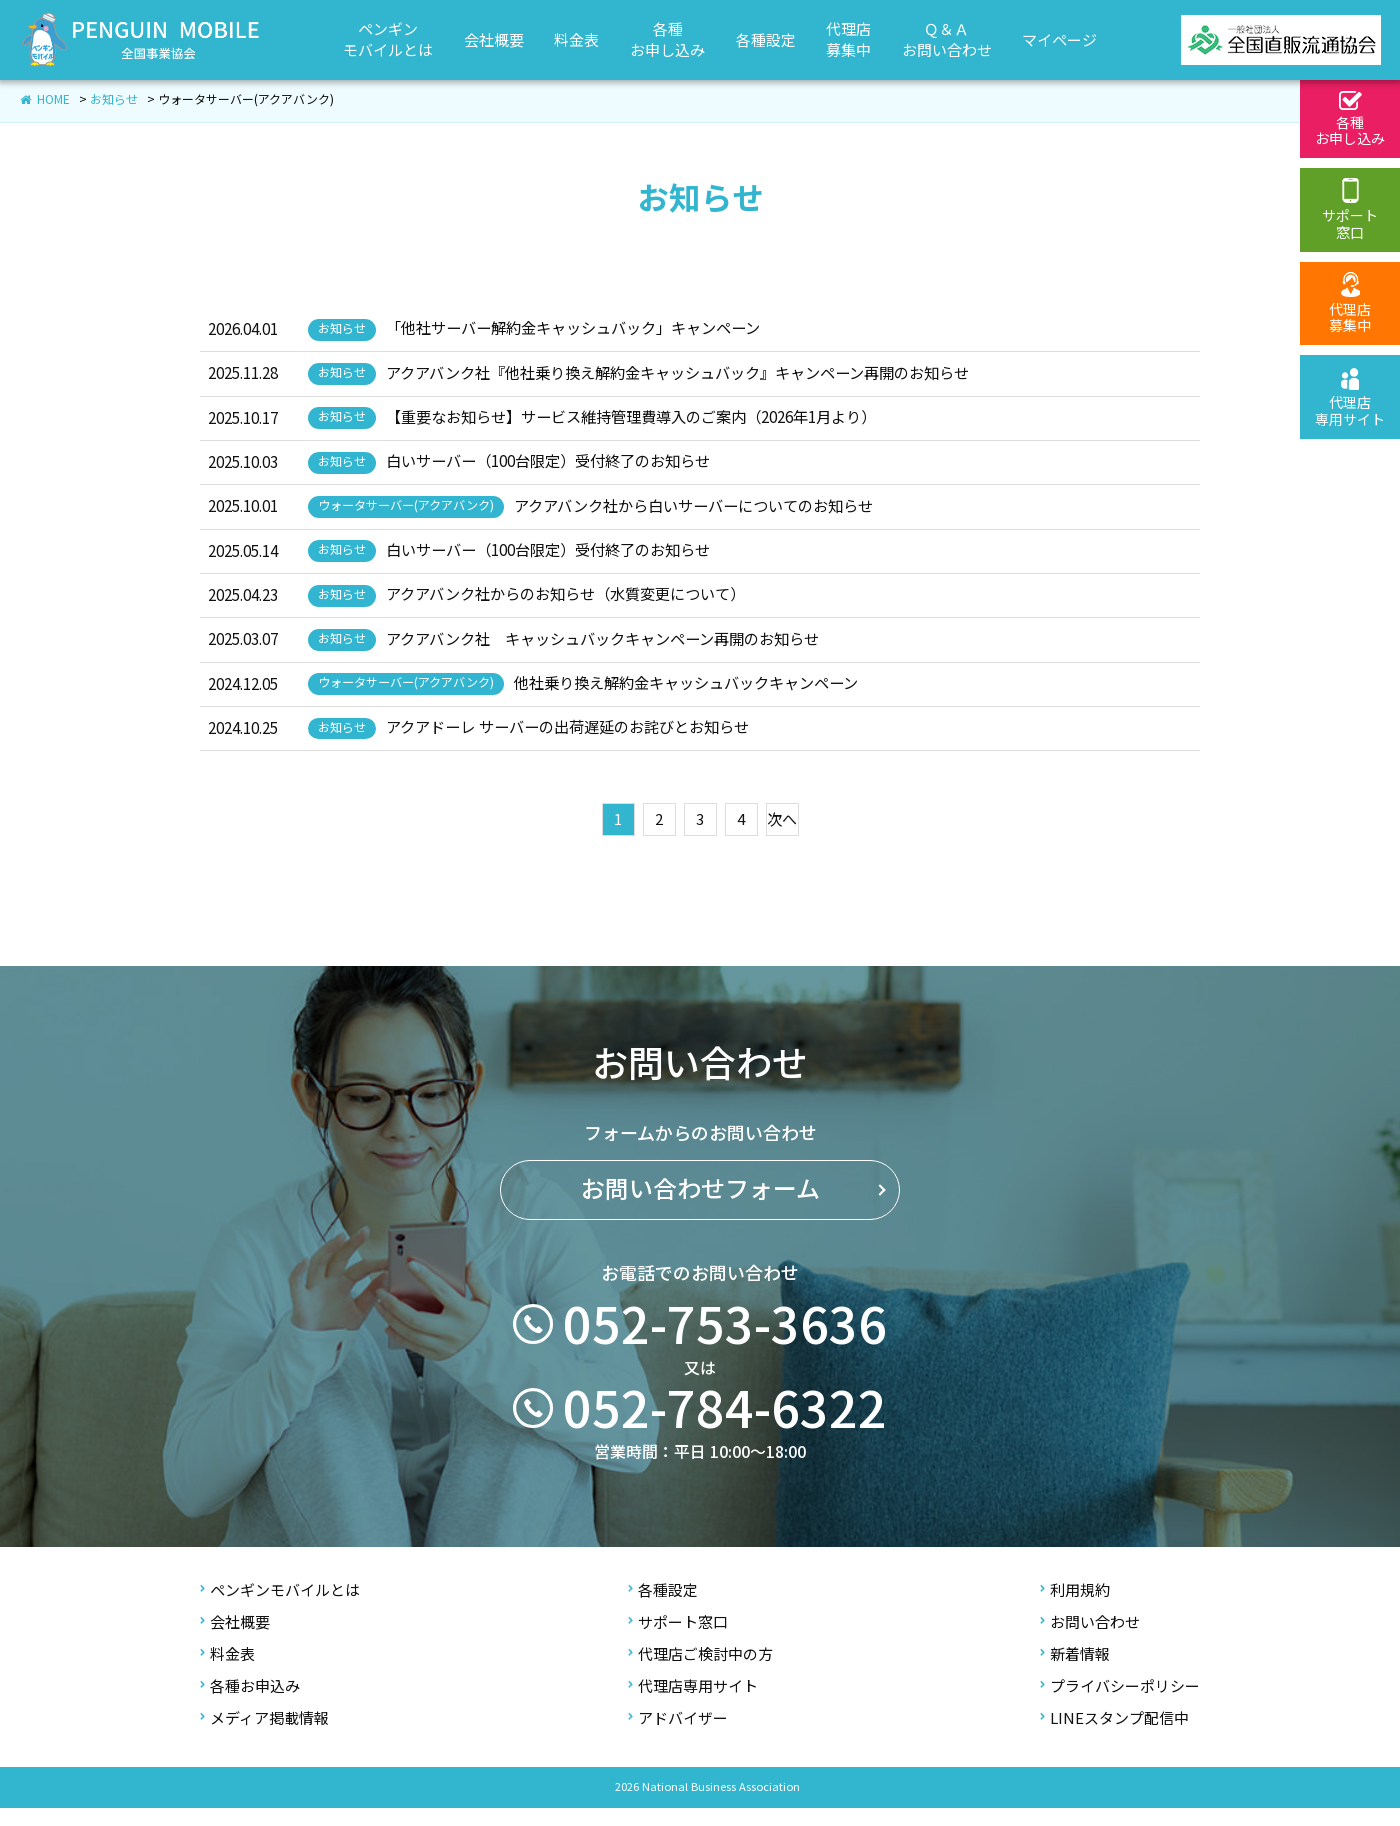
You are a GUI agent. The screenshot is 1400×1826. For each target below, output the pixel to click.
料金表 (227, 1671)
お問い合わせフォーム (700, 1227)
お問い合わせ (1090, 1639)
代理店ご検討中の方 (700, 1671)
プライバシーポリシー (1120, 1703)
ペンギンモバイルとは (280, 1607)
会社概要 (235, 1639)
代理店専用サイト (693, 1703)
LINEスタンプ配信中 (1114, 1735)
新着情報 (1075, 1671)
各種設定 (663, 1607)
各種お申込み (250, 1703)
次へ (782, 836)
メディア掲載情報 (264, 1735)
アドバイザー (678, 1735)
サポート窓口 (678, 1639)
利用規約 (1075, 1607)
